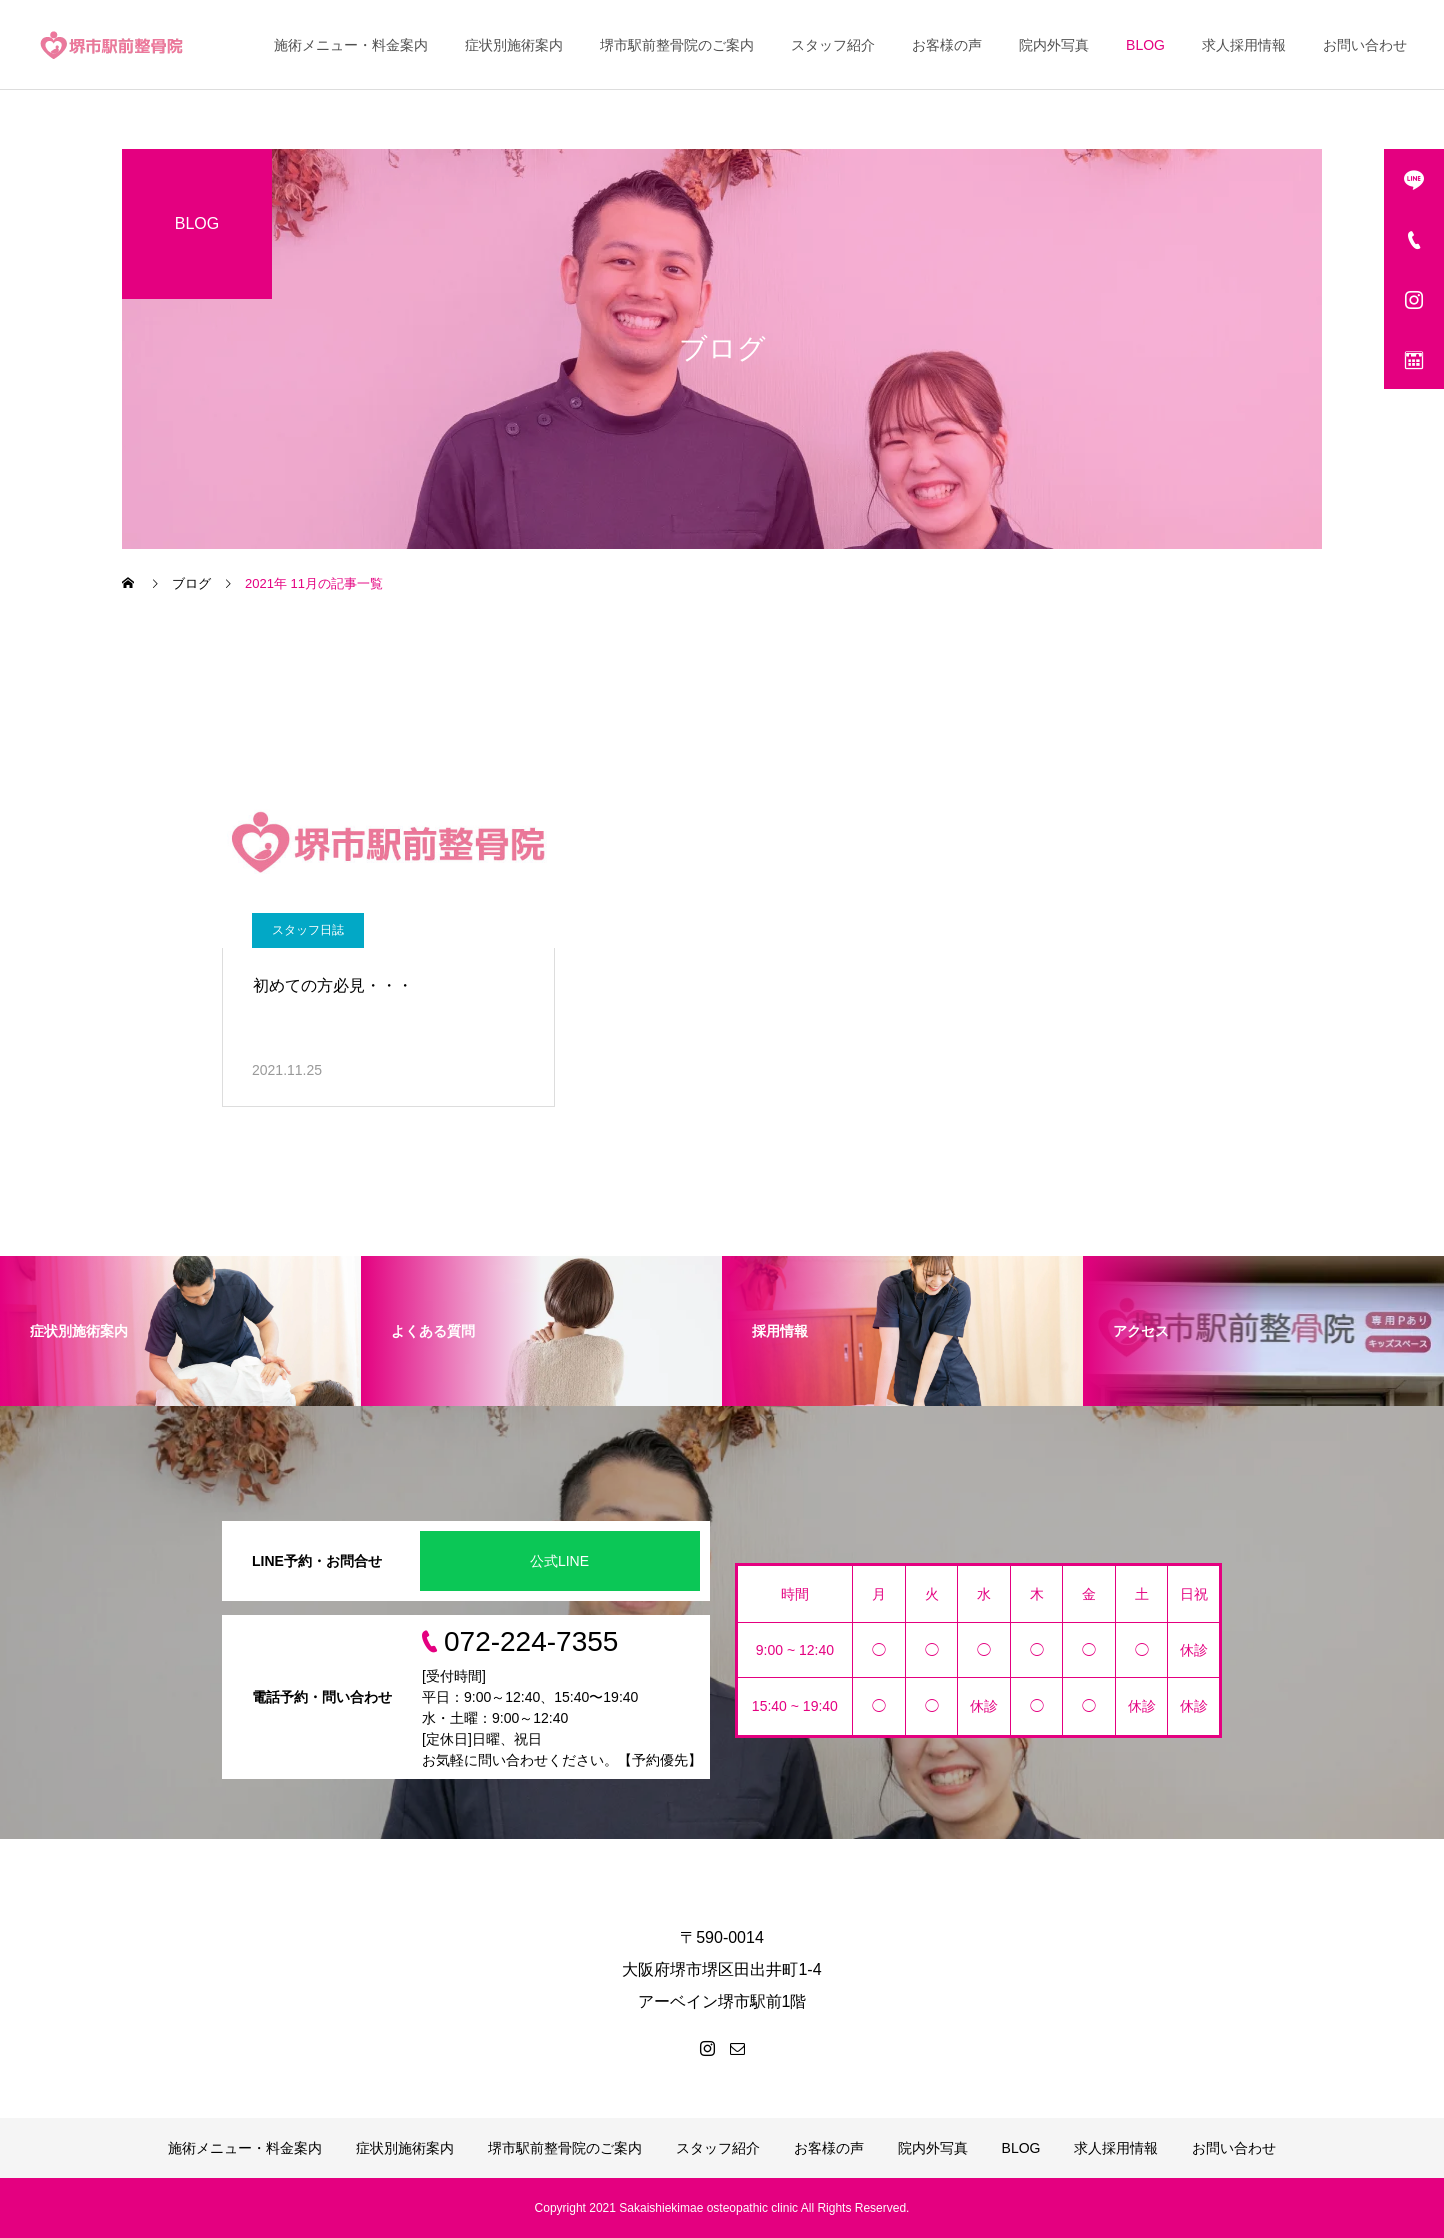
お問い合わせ (1365, 45)
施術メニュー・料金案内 (351, 45)
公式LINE (559, 1561)
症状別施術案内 (514, 45)
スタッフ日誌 (308, 930)
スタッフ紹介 (833, 45)
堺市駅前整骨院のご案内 (677, 45)
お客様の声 (947, 45)
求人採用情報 (1244, 45)
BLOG (1145, 45)
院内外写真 (1054, 45)
